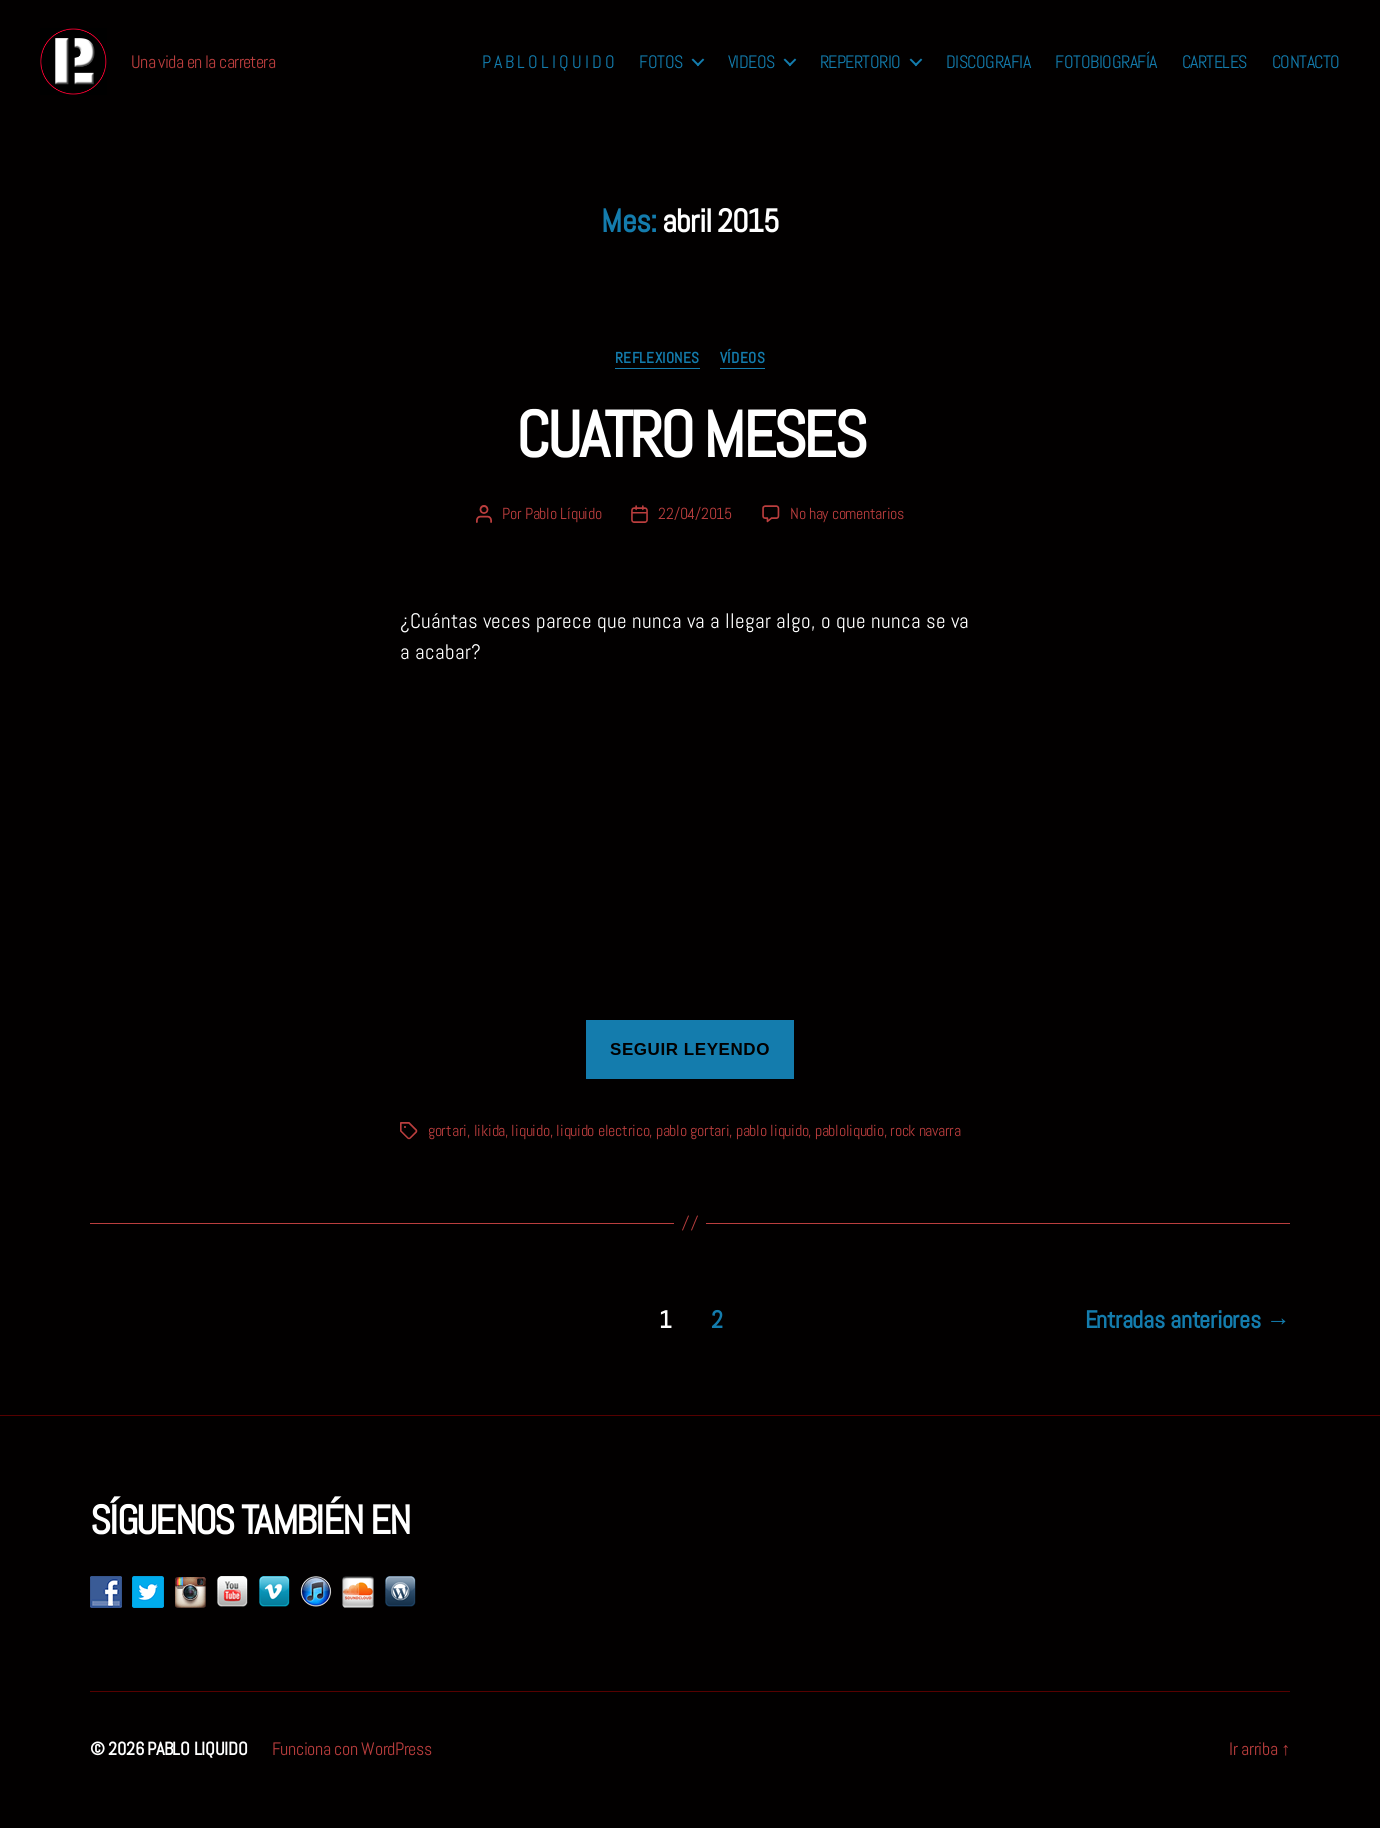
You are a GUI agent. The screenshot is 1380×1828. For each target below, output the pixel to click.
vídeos (742, 381)
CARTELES (1214, 73)
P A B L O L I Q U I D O (548, 73)
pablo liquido (772, 1153)
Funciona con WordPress (352, 1771)
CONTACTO (1306, 73)
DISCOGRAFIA (988, 73)
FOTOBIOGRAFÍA (1106, 73)
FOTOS (661, 73)
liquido (530, 1153)
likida (489, 1153)
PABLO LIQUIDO (197, 1771)
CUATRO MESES (690, 458)
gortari (447, 1153)
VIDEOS (751, 73)
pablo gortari (693, 1153)
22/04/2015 (694, 536)
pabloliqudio (849, 1153)
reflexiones (657, 381)
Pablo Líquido (563, 536)
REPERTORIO (860, 73)
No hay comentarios (847, 536)
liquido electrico (602, 1153)
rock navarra (925, 1153)
